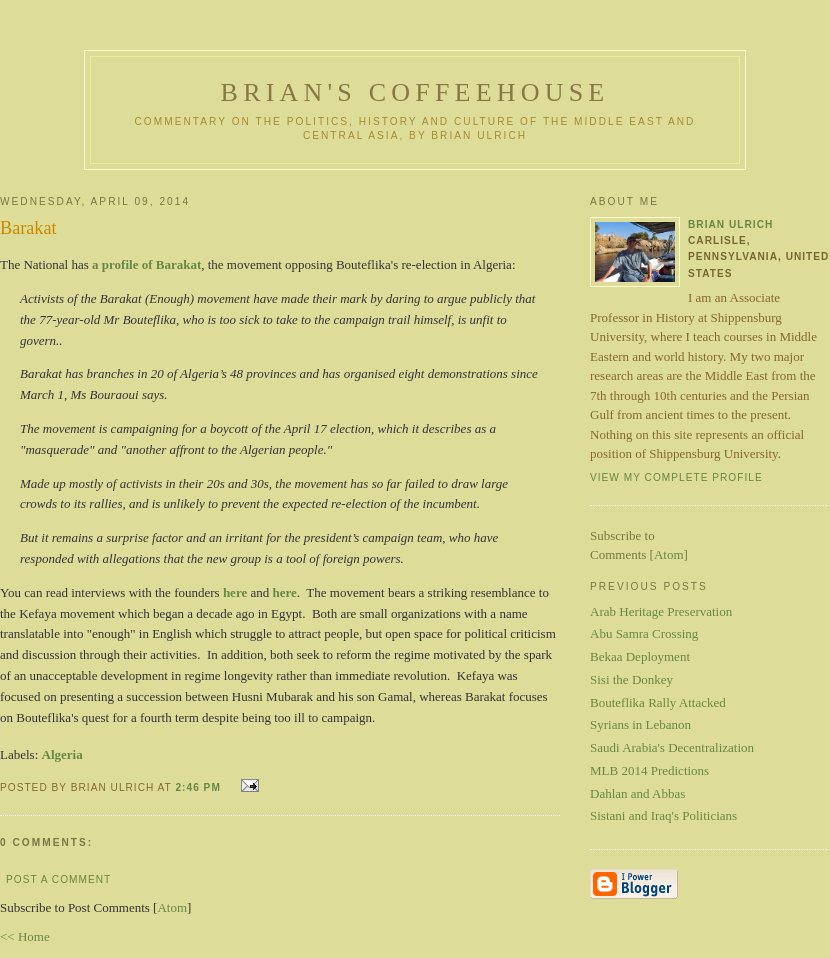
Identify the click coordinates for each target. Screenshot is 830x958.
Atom (172, 907)
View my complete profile (676, 477)
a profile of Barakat (146, 264)
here (235, 592)
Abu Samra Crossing (644, 633)
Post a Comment (58, 879)
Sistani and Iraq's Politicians (663, 815)
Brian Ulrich (730, 224)
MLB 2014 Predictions (649, 770)
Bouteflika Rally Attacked (658, 702)
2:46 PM (199, 787)
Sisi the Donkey (631, 679)
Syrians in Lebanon (640, 724)
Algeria (62, 754)
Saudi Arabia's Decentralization (672, 747)
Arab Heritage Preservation (661, 611)
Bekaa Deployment (640, 656)
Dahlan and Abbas (637, 793)
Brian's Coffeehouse (415, 92)
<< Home (25, 936)
